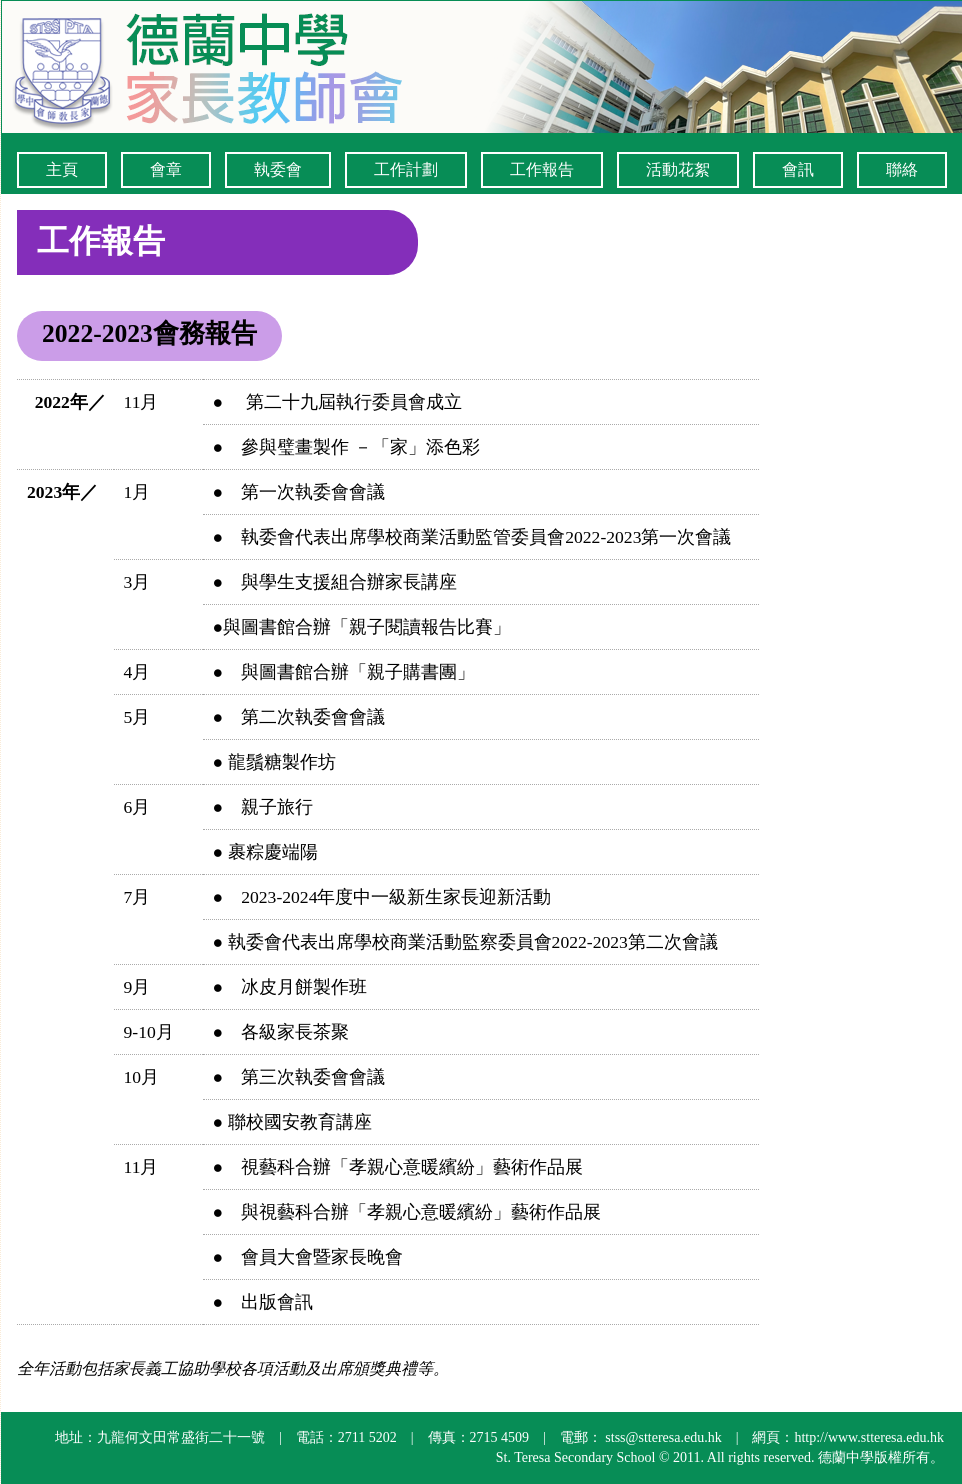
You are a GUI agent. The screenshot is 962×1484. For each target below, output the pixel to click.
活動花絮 (678, 169)
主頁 (62, 169)
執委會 (278, 169)
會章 (166, 169)
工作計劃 (406, 169)
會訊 (798, 169)
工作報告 (542, 169)
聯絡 (902, 169)
